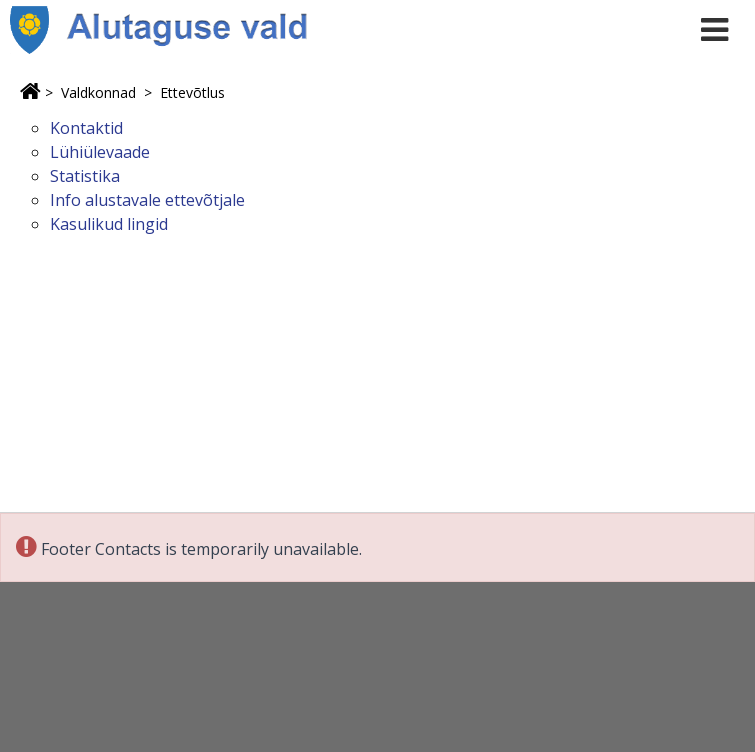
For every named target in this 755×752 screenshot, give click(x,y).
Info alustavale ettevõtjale (147, 200)
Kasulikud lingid (109, 224)
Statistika (85, 176)
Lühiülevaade (100, 152)
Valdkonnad (98, 92)
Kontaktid (86, 128)
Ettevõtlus (192, 92)
